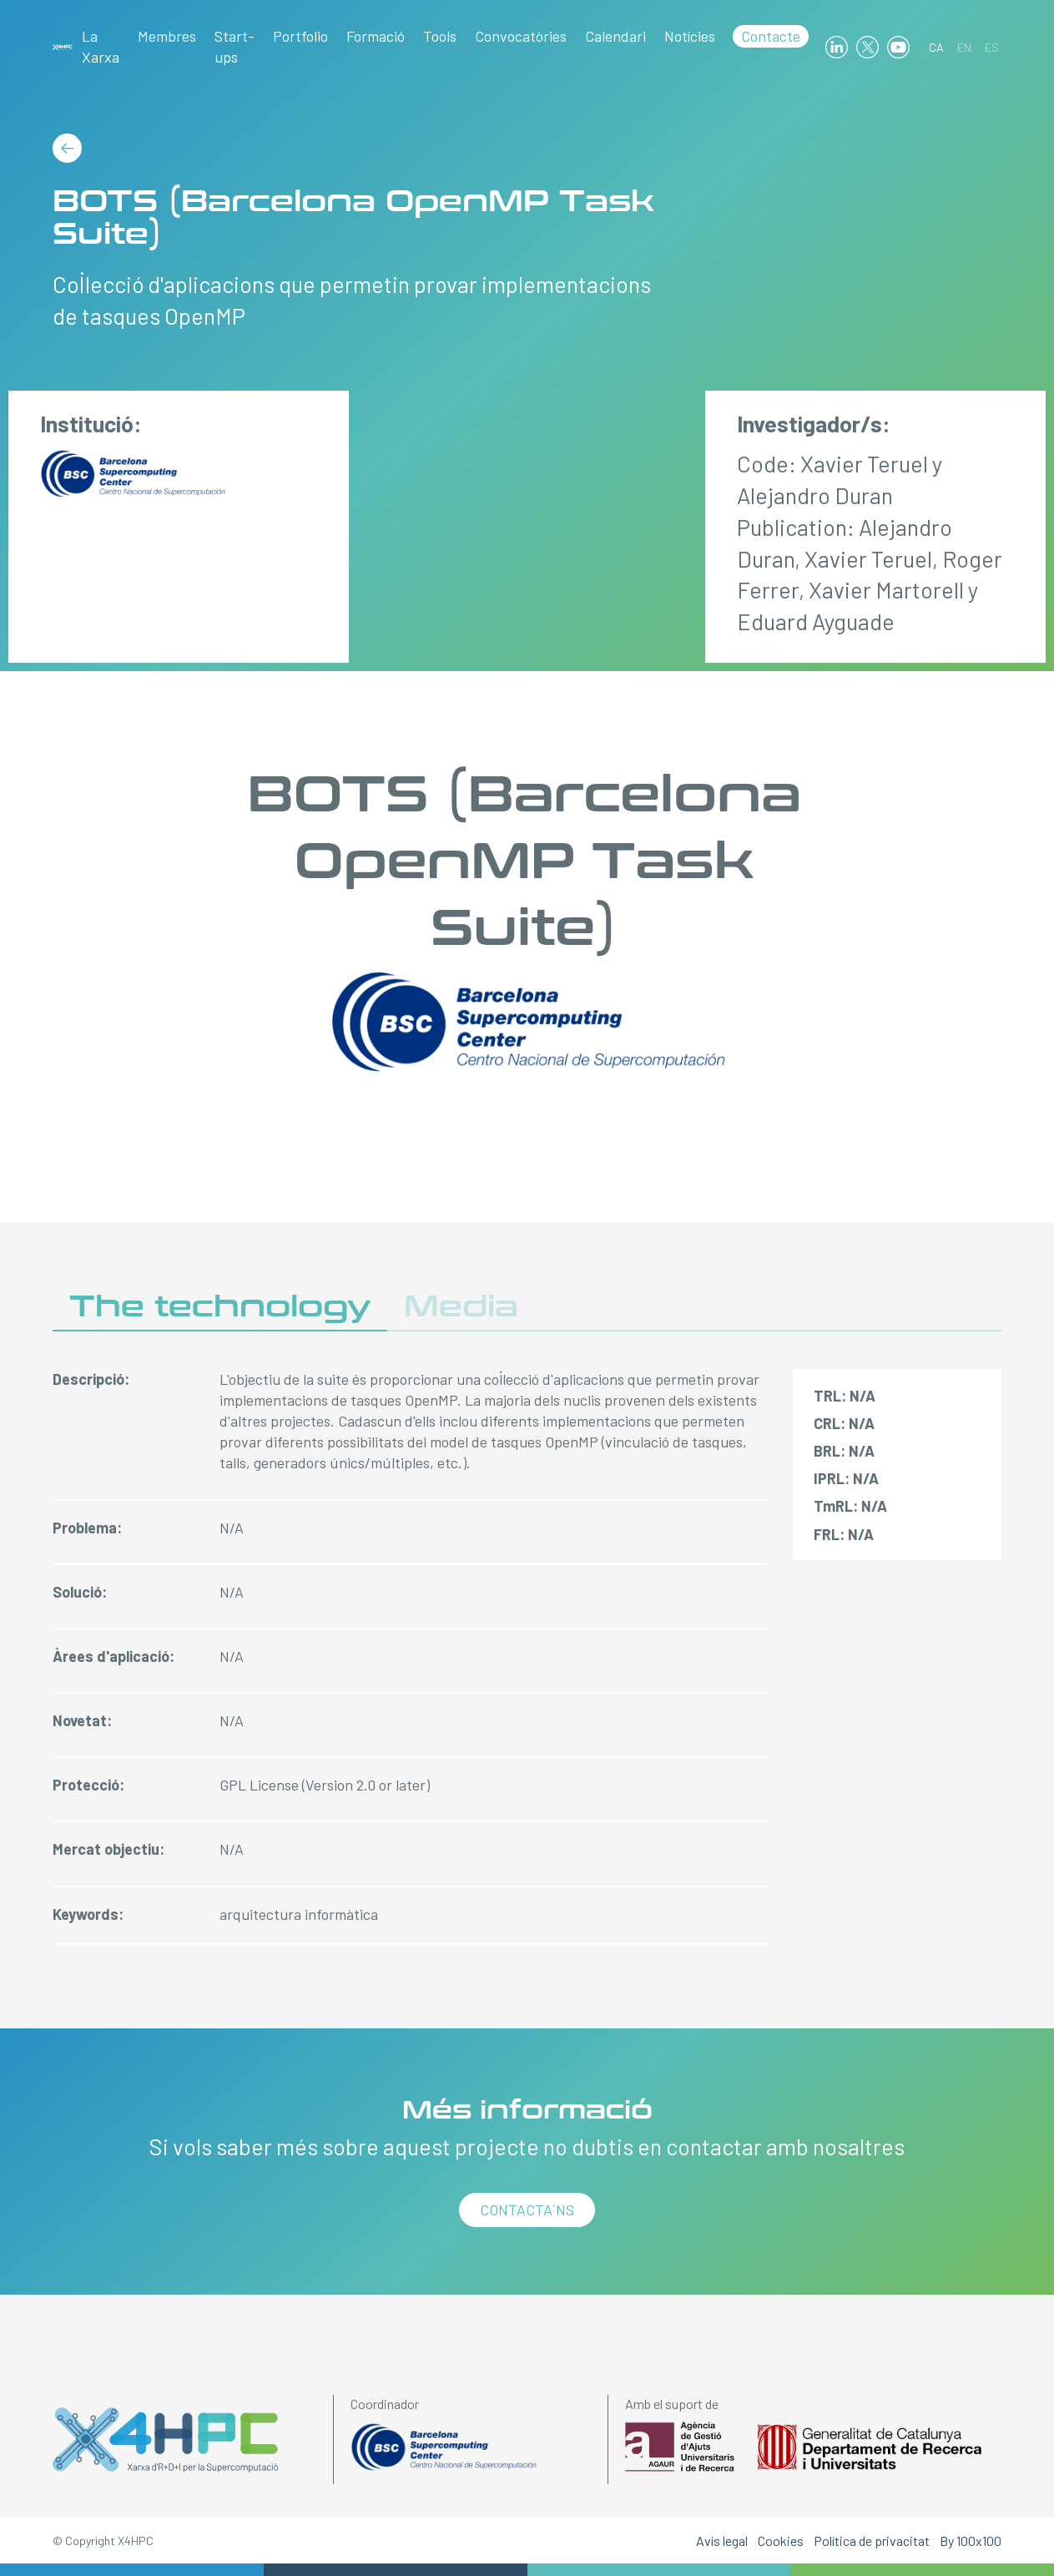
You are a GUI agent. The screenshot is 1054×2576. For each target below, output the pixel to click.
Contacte (770, 36)
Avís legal (722, 2540)
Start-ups (234, 46)
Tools (439, 36)
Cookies (781, 2540)
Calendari (615, 36)
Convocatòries (521, 36)
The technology (220, 1307)
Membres (167, 36)
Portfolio (300, 36)
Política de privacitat (872, 2540)
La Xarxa (100, 46)
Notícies (689, 36)
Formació (375, 36)
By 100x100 (970, 2540)
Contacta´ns (527, 2209)
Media (461, 1307)
